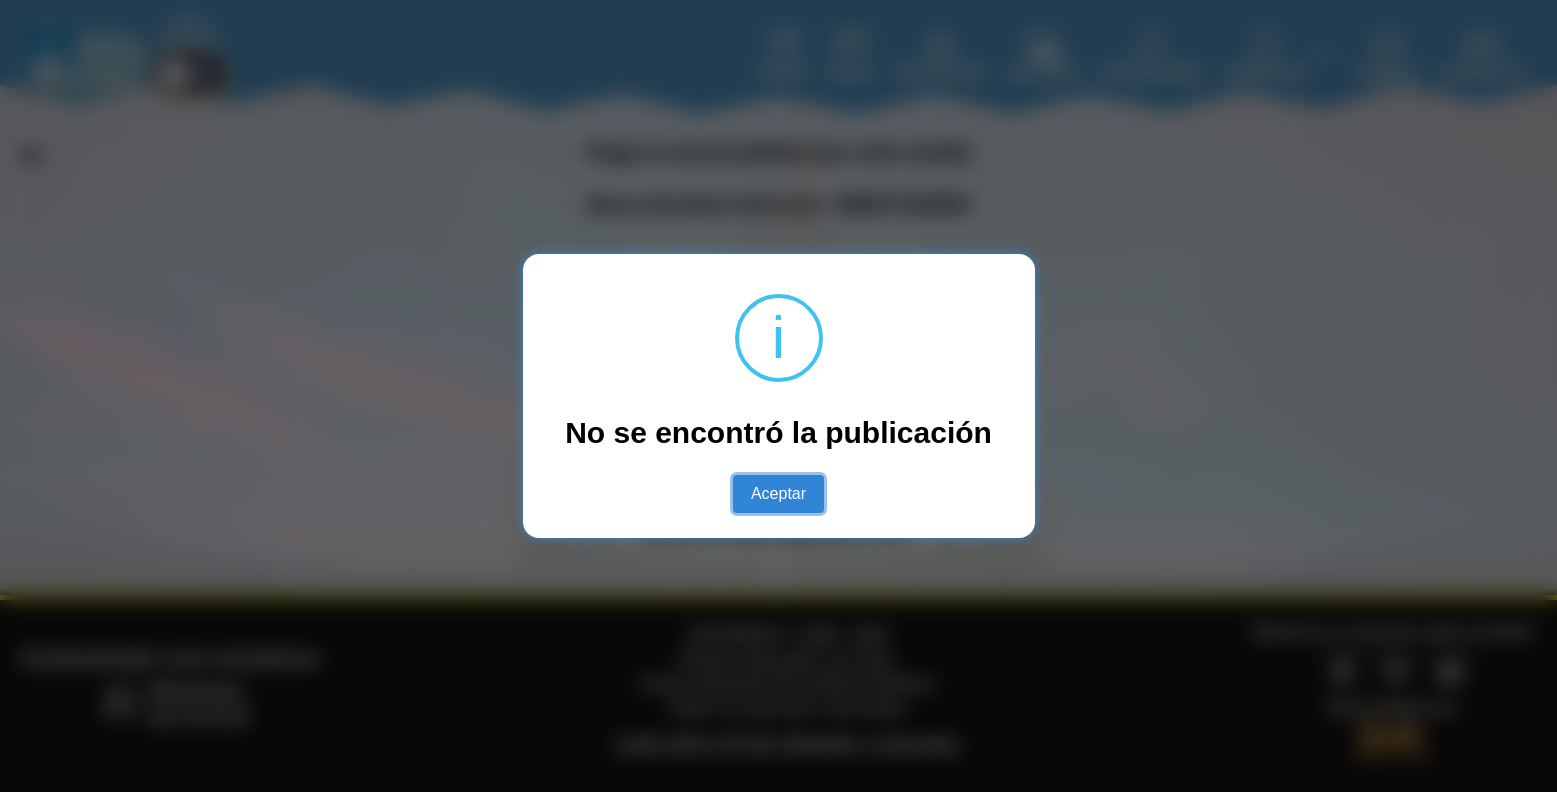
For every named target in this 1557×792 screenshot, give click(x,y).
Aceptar (778, 493)
